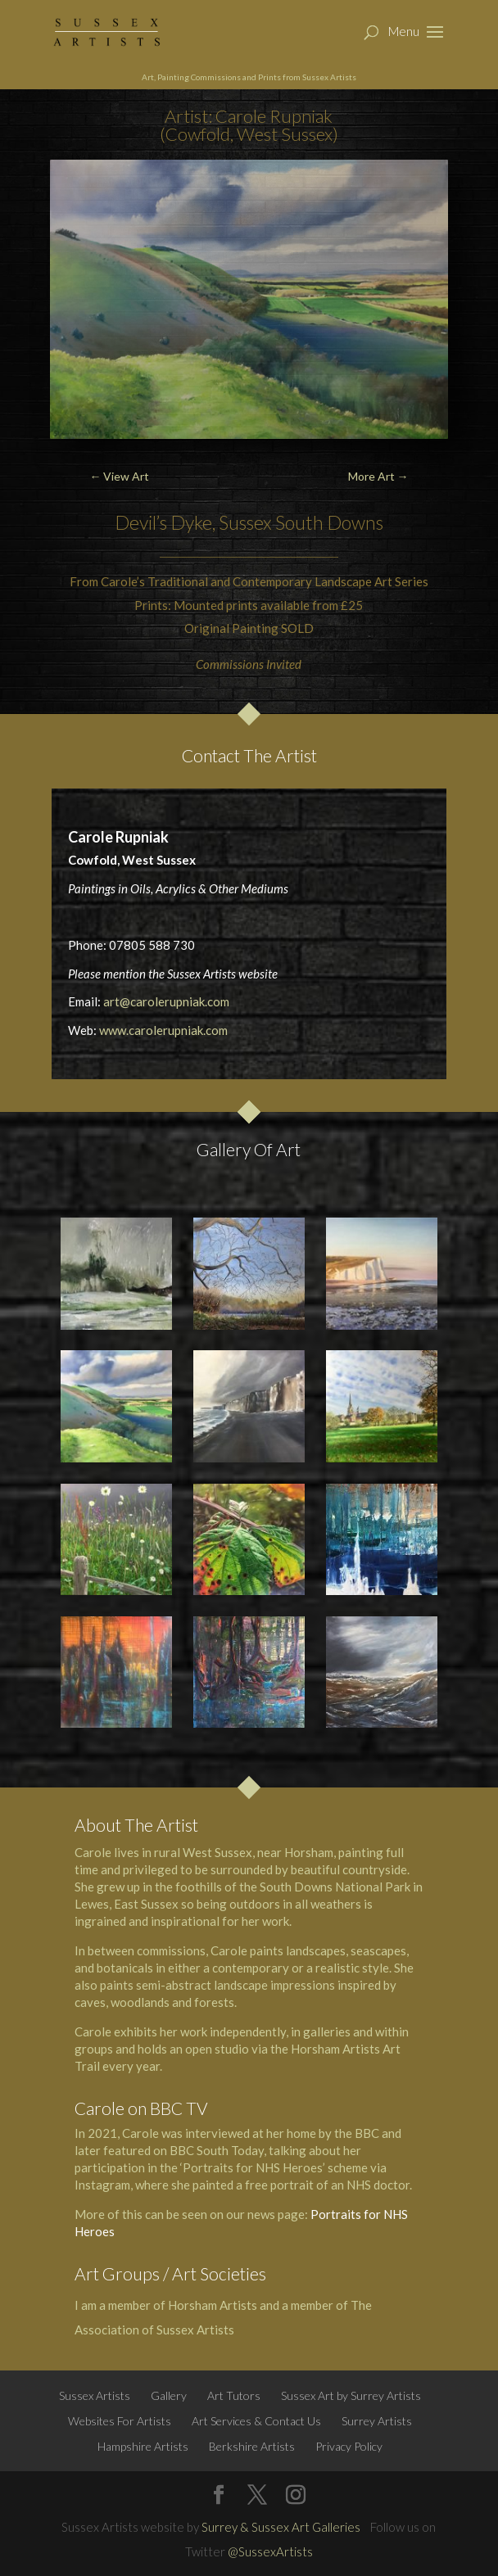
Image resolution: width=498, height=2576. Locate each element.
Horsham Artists (212, 2305)
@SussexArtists (270, 2551)
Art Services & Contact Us (256, 2421)
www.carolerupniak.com (163, 1030)
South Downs (329, 522)
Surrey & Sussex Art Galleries (280, 2527)
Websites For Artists (119, 2421)
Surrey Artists (377, 2421)
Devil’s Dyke (163, 522)
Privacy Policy (349, 2446)
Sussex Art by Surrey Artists (351, 2395)
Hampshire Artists (142, 2446)
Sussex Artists (94, 2395)
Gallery (169, 2395)
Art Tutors (233, 2395)
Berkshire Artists (252, 2446)
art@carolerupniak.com (166, 1001)
